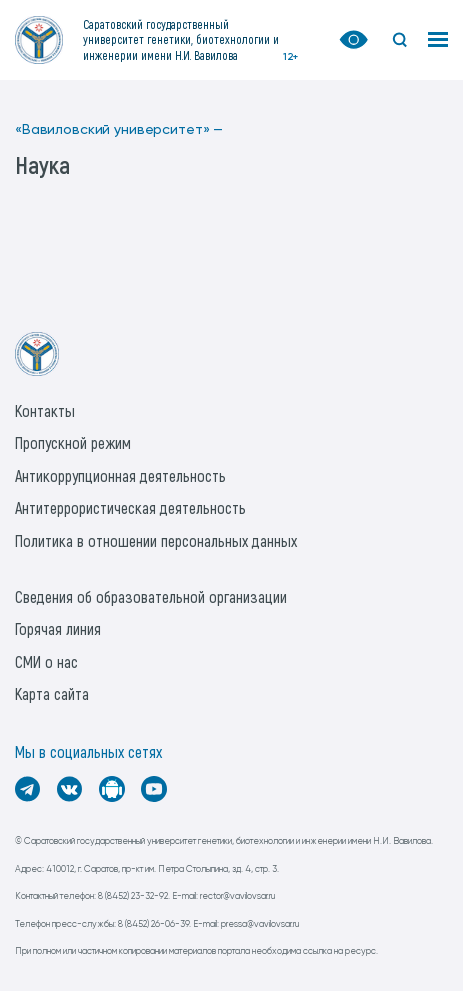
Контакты (45, 410)
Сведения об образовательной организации (151, 596)
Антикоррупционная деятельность (120, 475)
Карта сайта (52, 693)
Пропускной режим (73, 442)
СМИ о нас (46, 661)
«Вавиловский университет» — (119, 130)
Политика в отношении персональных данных (156, 540)
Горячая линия (58, 628)
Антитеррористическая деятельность (130, 507)
